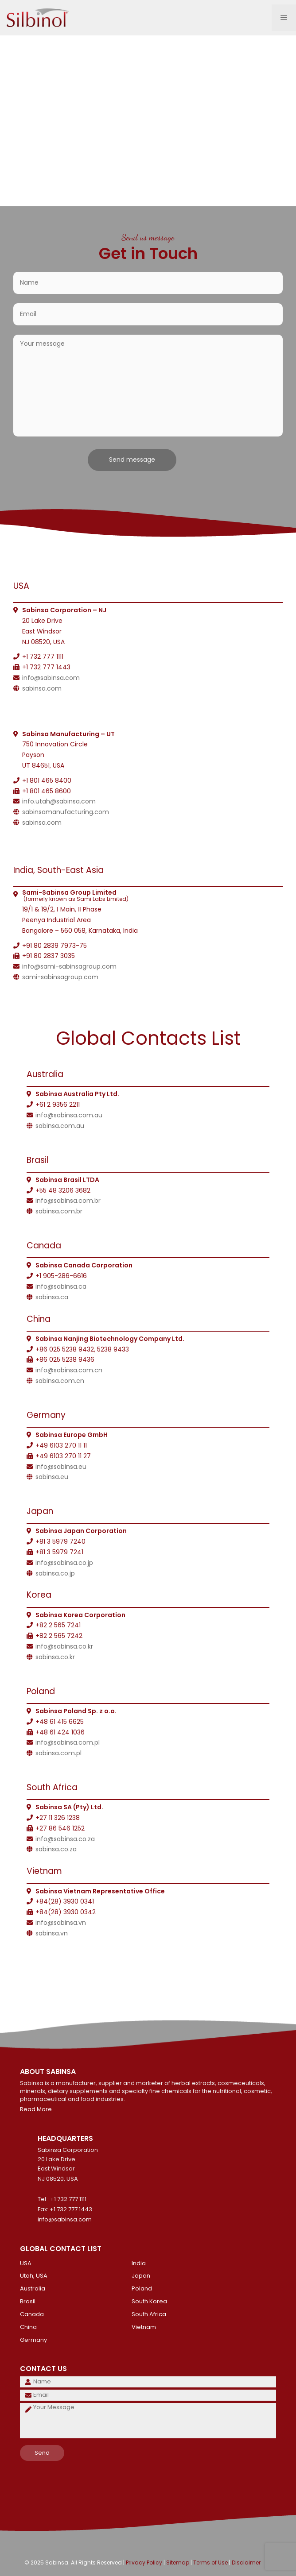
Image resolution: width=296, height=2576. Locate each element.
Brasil (27, 2301)
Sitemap (177, 2562)
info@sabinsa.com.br (68, 1200)
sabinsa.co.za (56, 1849)
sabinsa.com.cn (59, 1380)
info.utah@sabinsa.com (59, 801)
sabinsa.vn (51, 1933)
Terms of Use (210, 2562)
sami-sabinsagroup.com (60, 977)
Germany (33, 2340)
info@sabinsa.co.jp (64, 1562)
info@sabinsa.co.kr (64, 1646)
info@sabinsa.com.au (68, 1115)
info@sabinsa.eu (60, 1466)
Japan (141, 2275)
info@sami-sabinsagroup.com (69, 966)
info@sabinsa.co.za (65, 1838)
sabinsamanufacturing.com (65, 811)
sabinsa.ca (51, 1297)
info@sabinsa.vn (60, 1922)
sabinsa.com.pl (58, 1753)
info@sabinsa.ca (60, 1286)
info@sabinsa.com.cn (68, 1370)
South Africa (149, 2314)
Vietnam (144, 2327)
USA (25, 2263)
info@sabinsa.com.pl (67, 1742)
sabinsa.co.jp (55, 1573)
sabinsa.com (42, 688)
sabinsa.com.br (58, 1211)
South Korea (149, 2301)
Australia (32, 2288)
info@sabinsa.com (51, 677)
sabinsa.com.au (59, 1125)
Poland (142, 2288)
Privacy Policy (144, 2562)
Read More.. (37, 2109)
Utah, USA (33, 2275)
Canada (32, 2314)
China (28, 2327)
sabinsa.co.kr (55, 1657)
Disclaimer (246, 2562)
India (139, 2263)
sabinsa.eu (51, 1476)
